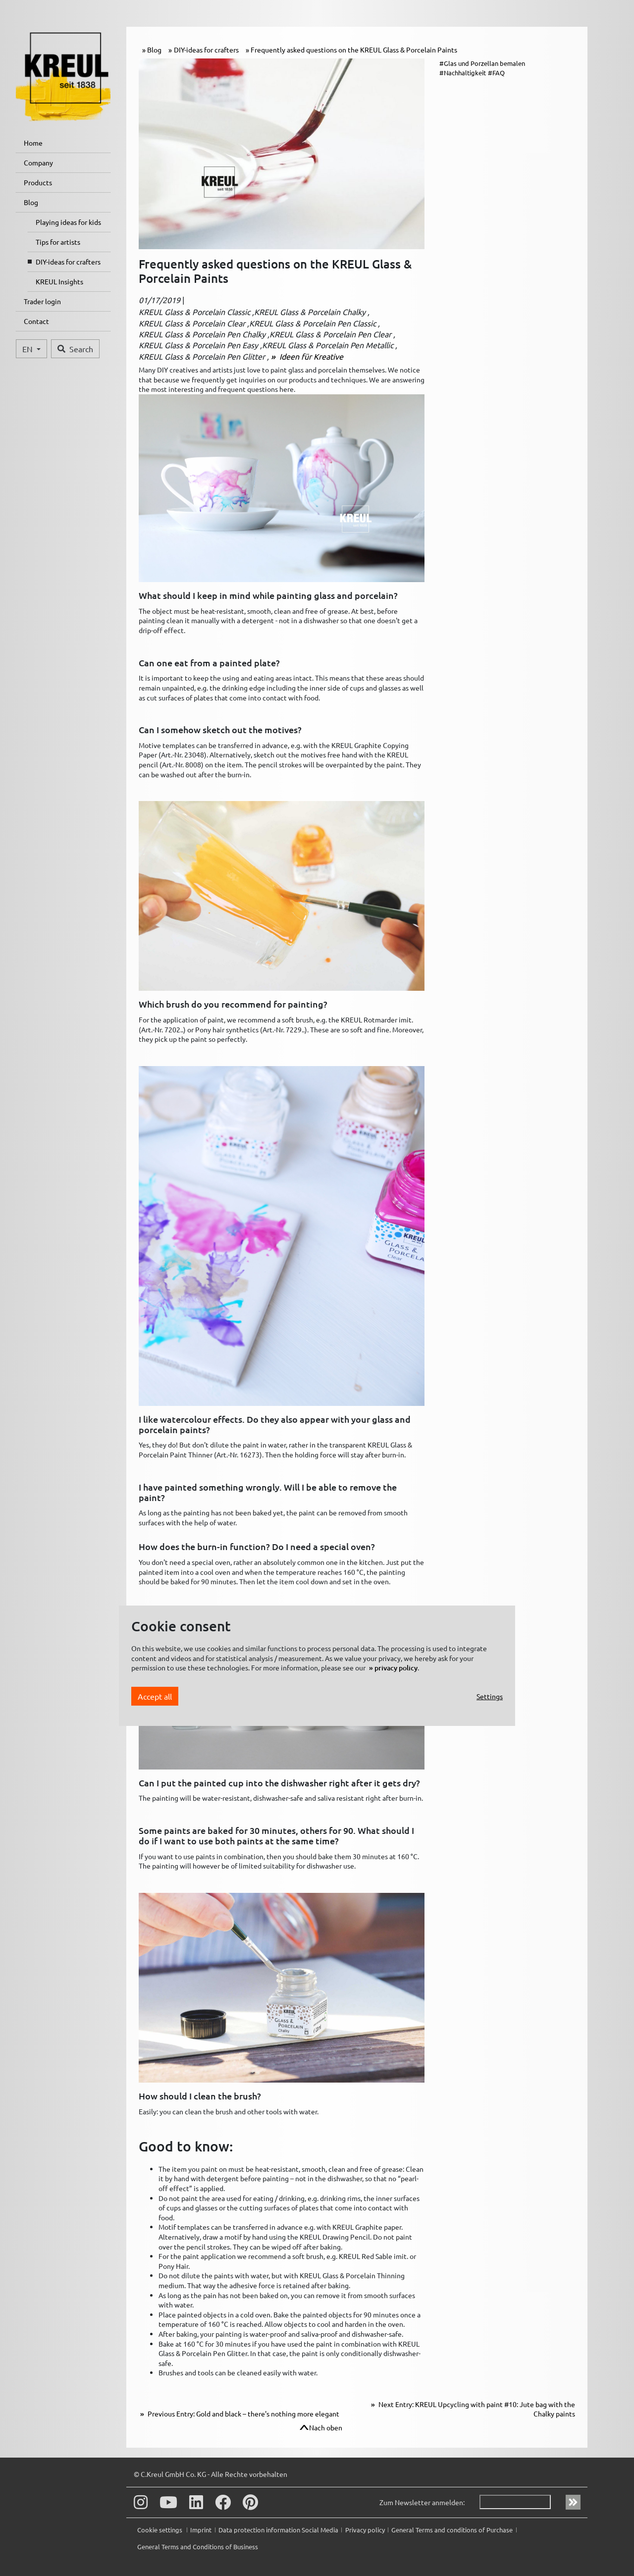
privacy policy (396, 1667)
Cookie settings (160, 2529)
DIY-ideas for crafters (68, 261)
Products (38, 182)
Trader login (42, 301)
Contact (36, 321)
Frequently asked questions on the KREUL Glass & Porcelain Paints (354, 49)
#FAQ (496, 72)
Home (33, 142)
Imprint (200, 2529)
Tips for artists (58, 241)
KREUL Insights (59, 281)
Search (75, 349)
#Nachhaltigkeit (462, 72)
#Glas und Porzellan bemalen (482, 63)
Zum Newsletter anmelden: (422, 2502)
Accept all (155, 1696)
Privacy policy (365, 2529)
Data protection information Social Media (278, 2529)
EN (28, 349)
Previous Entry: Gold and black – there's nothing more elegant (242, 2413)
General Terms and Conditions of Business (197, 2546)
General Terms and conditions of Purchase (452, 2529)
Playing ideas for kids (68, 221)
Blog (31, 202)
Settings (489, 1696)
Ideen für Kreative (310, 356)
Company (38, 162)
